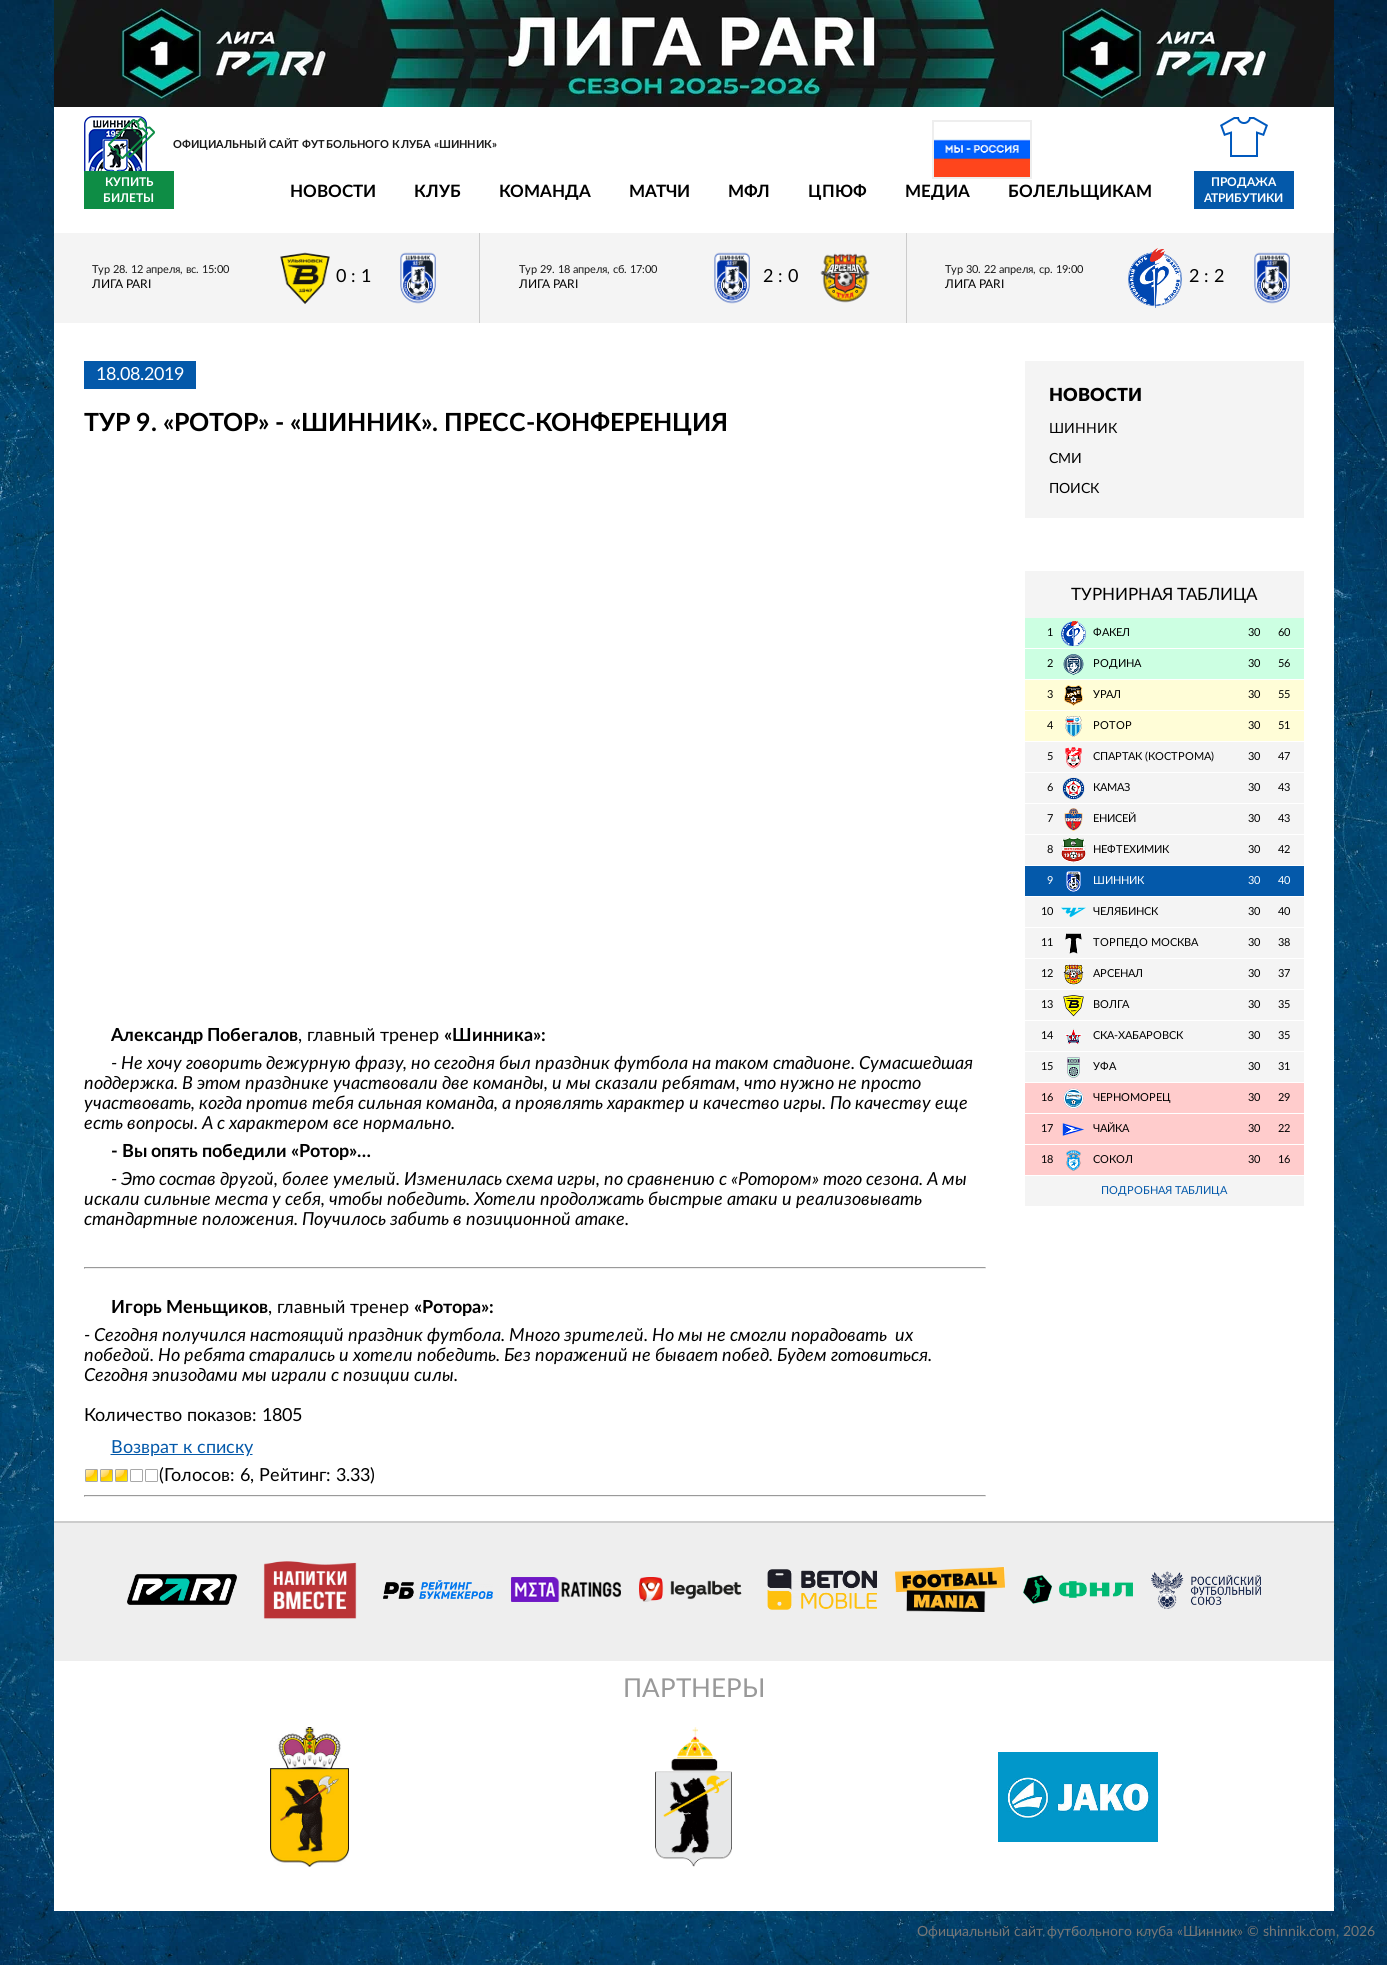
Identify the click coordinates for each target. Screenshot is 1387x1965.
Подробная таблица (1164, 1202)
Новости (216, 202)
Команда (428, 202)
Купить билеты (1258, 202)
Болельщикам (963, 202)
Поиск (1074, 501)
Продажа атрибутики (1126, 202)
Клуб (320, 202)
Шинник (1083, 441)
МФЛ (632, 202)
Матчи (542, 202)
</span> (535, 732)
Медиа (820, 202)
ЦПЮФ (720, 202)
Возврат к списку (182, 1459)
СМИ (1065, 471)
